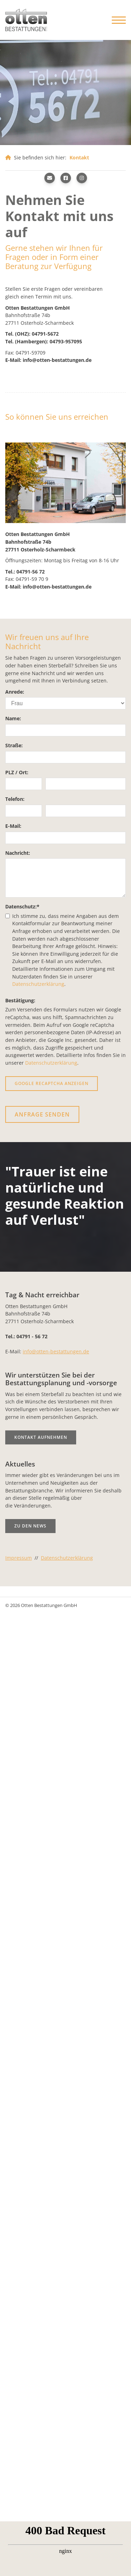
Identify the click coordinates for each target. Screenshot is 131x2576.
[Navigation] (116, 20)
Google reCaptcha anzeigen (51, 1083)
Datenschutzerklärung (38, 984)
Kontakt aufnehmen (40, 1437)
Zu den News (30, 1526)
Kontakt (79, 157)
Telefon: (14, 799)
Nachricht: (17, 853)
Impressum (18, 1557)
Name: (13, 718)
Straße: (14, 745)
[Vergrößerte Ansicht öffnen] (65, 482)
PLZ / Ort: (16, 772)
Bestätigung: (20, 1000)
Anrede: (14, 691)
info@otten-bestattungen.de (56, 1351)
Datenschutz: (22, 906)
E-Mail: (13, 826)
